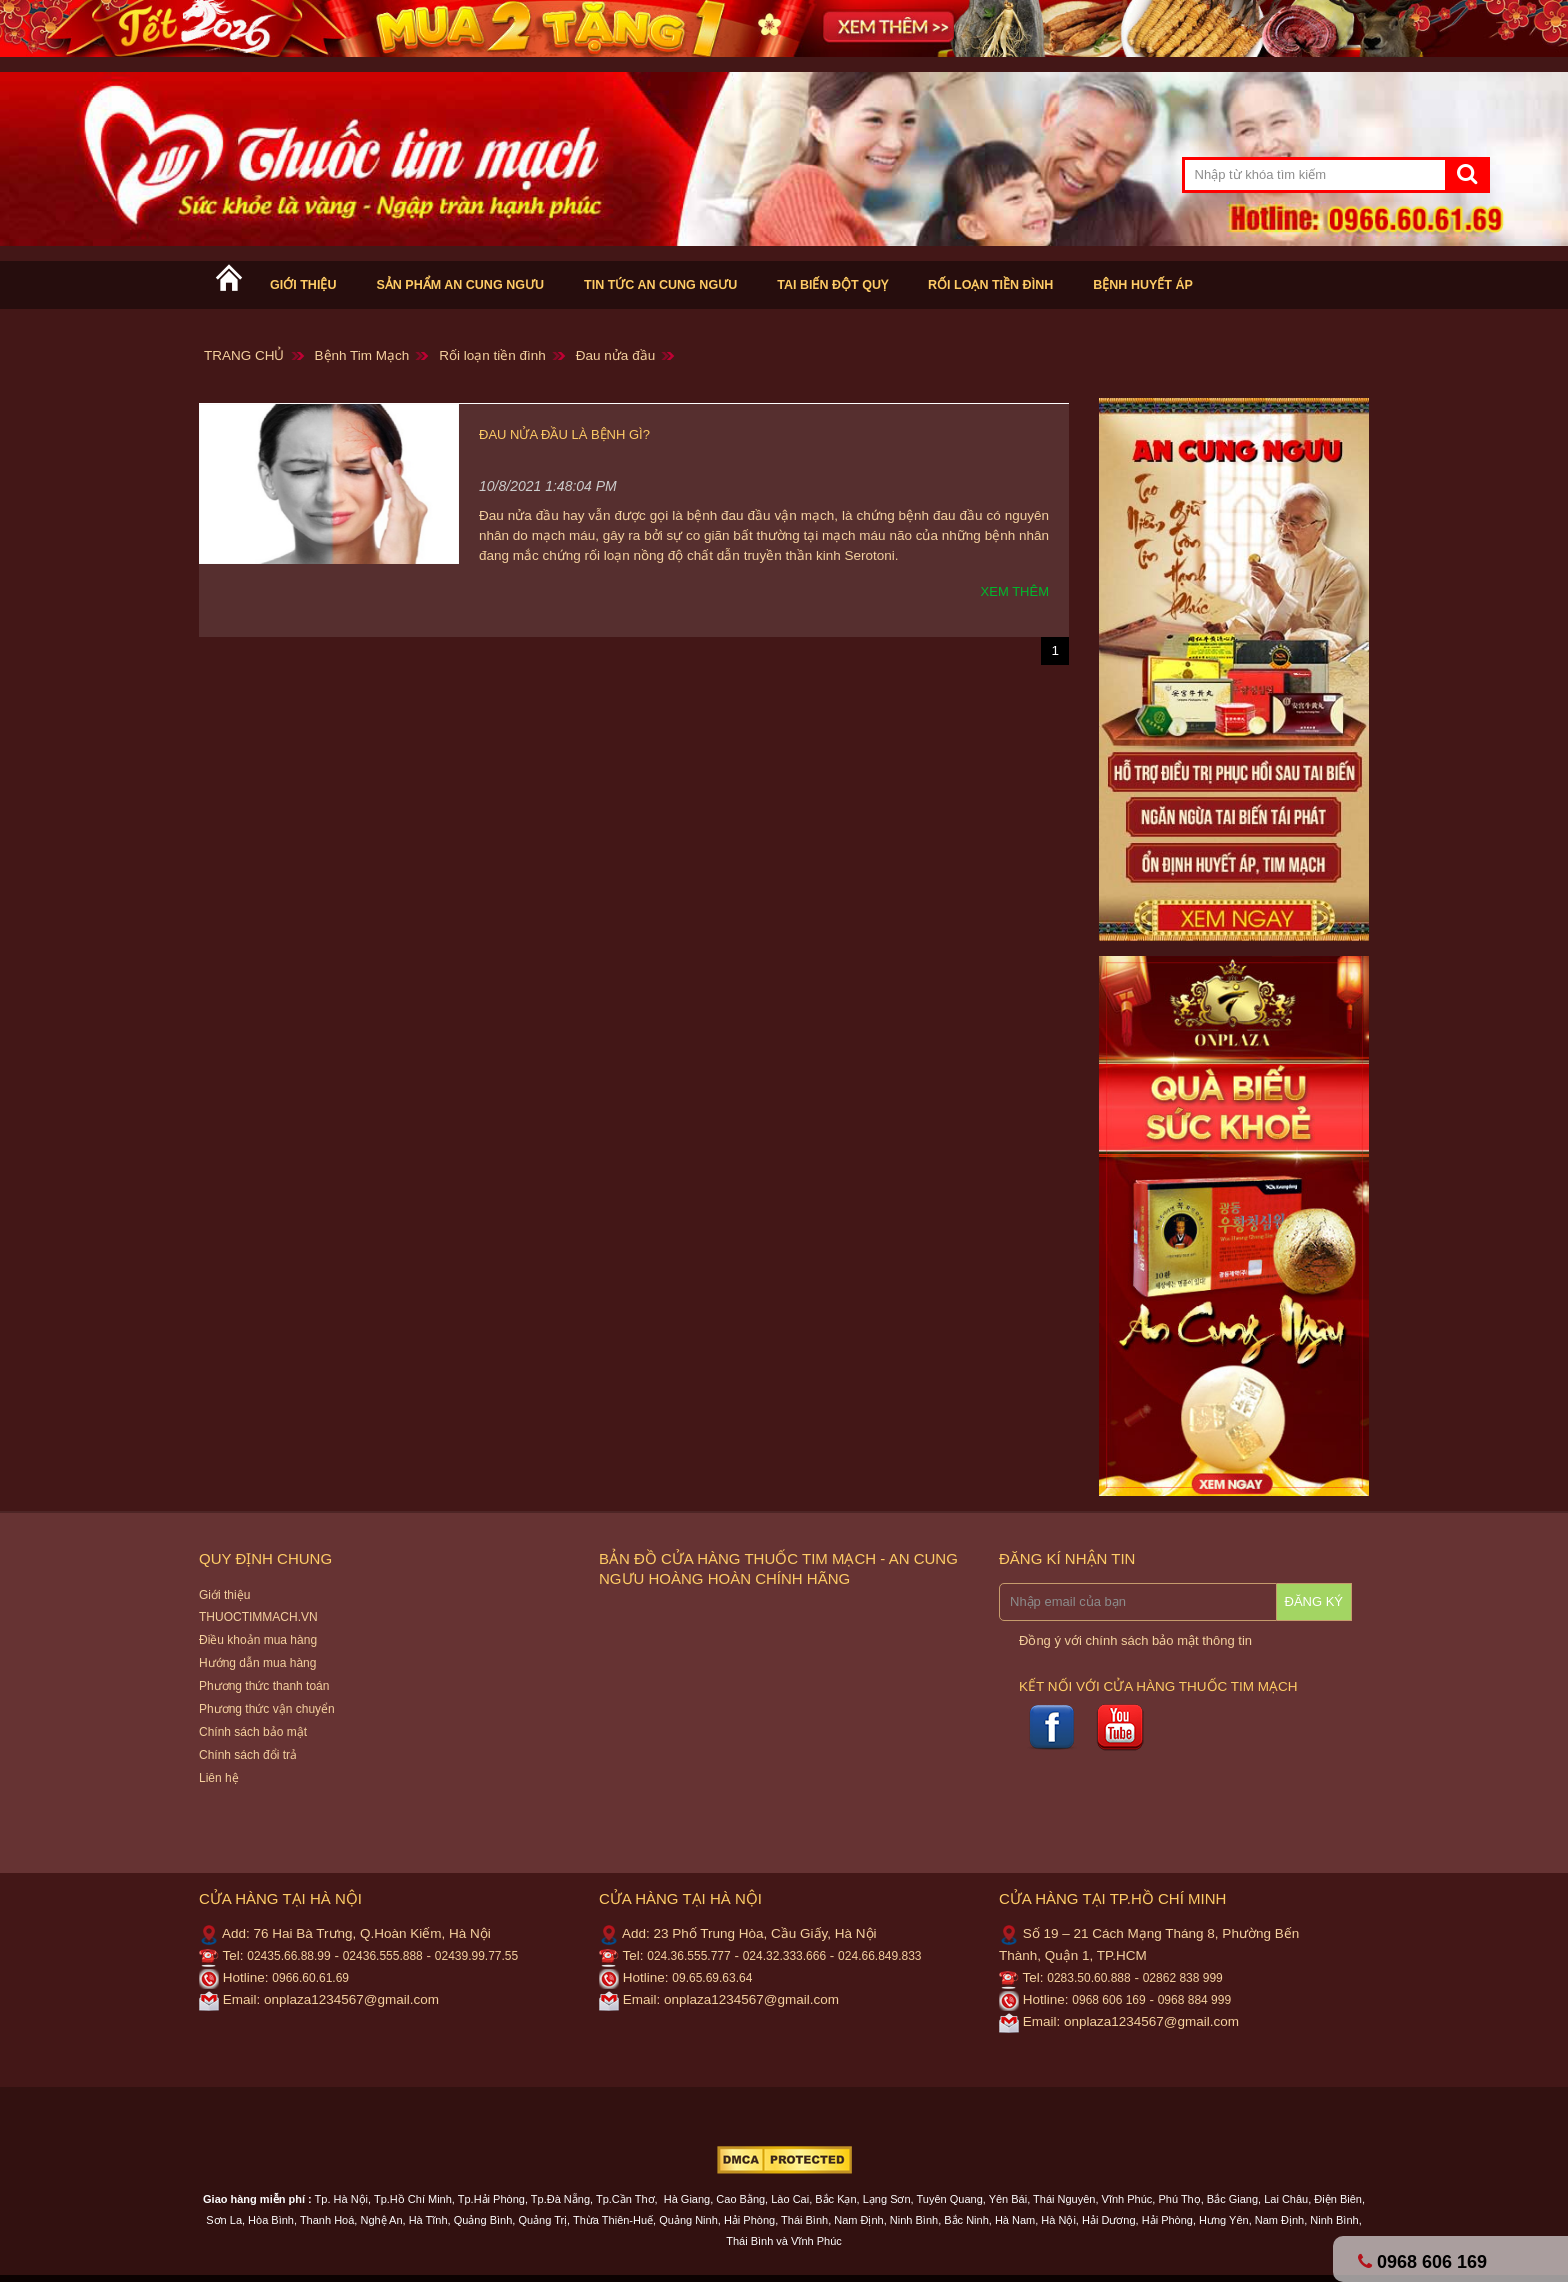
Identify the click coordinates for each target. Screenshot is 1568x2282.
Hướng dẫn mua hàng (257, 1663)
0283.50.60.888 (1088, 1978)
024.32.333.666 (784, 1956)
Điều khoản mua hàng (258, 1640)
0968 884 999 (1194, 2000)
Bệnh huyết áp (1143, 285)
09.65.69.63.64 (712, 1978)
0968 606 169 (1108, 2000)
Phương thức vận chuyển (267, 1709)
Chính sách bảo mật (253, 1732)
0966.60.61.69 (310, 1978)
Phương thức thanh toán (264, 1686)
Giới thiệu (303, 285)
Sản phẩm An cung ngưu (460, 285)
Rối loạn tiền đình (990, 285)
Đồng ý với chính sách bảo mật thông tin (1135, 1640)
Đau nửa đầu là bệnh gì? (564, 434)
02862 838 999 (1183, 1978)
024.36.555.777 (688, 1956)
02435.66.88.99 (288, 1956)
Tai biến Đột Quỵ (832, 285)
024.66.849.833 (879, 1956)
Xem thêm (1015, 591)
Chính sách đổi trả (248, 1755)
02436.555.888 (383, 1956)
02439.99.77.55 (476, 1956)
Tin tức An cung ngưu (660, 285)
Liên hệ (219, 1778)
